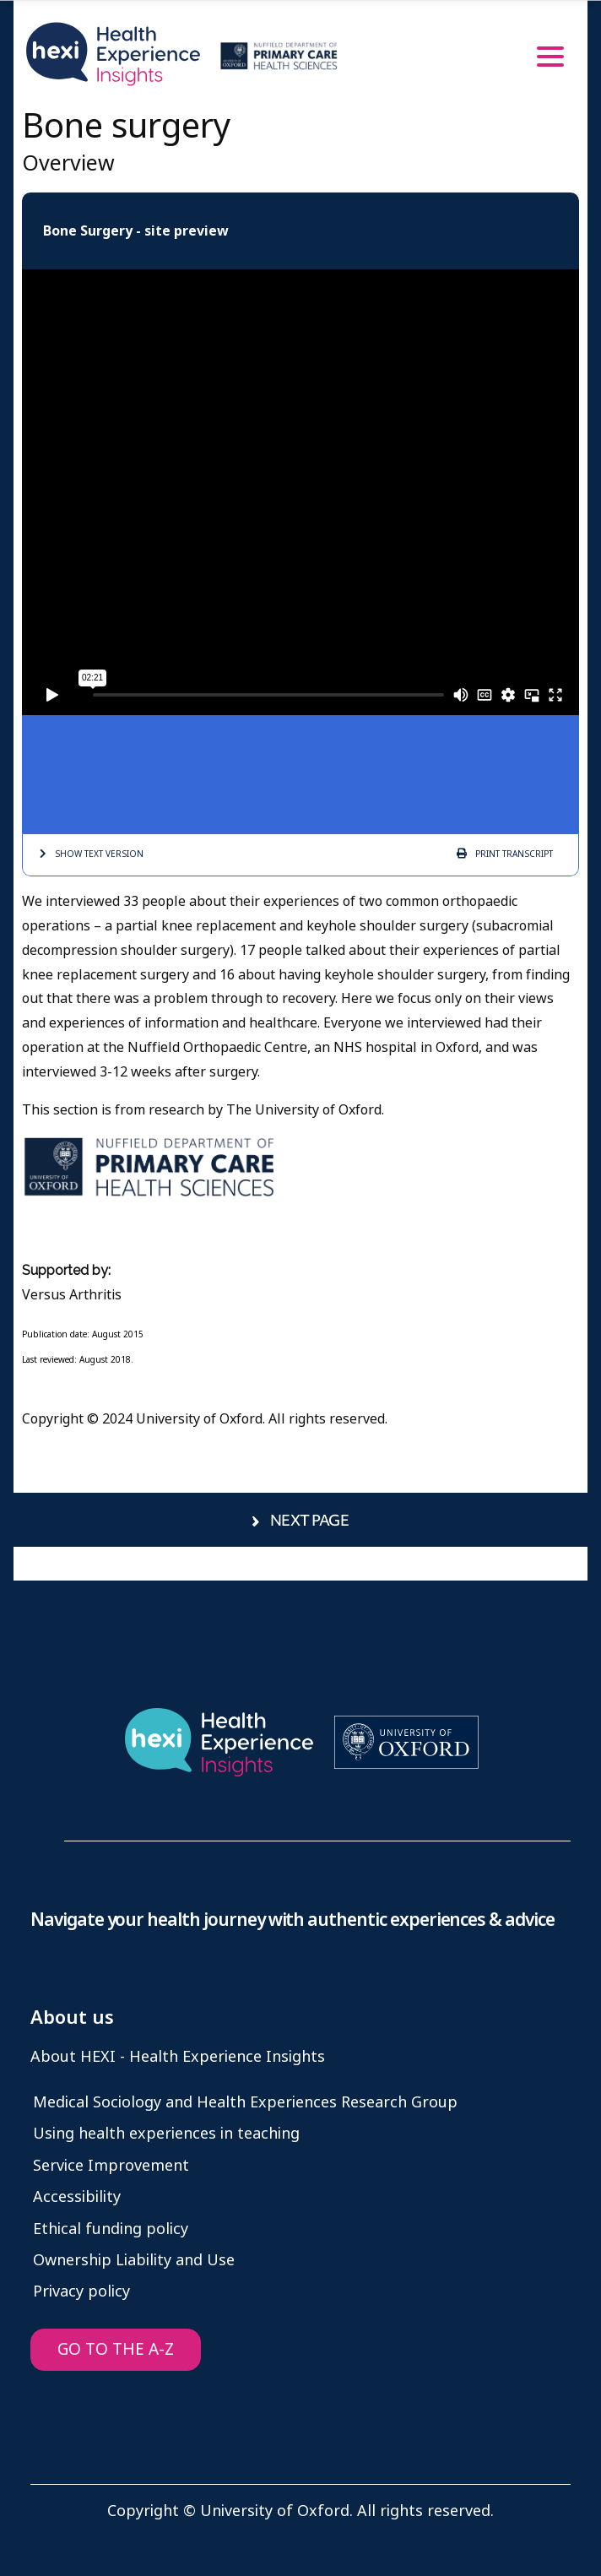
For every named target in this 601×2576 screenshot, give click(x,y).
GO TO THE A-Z (115, 2349)
